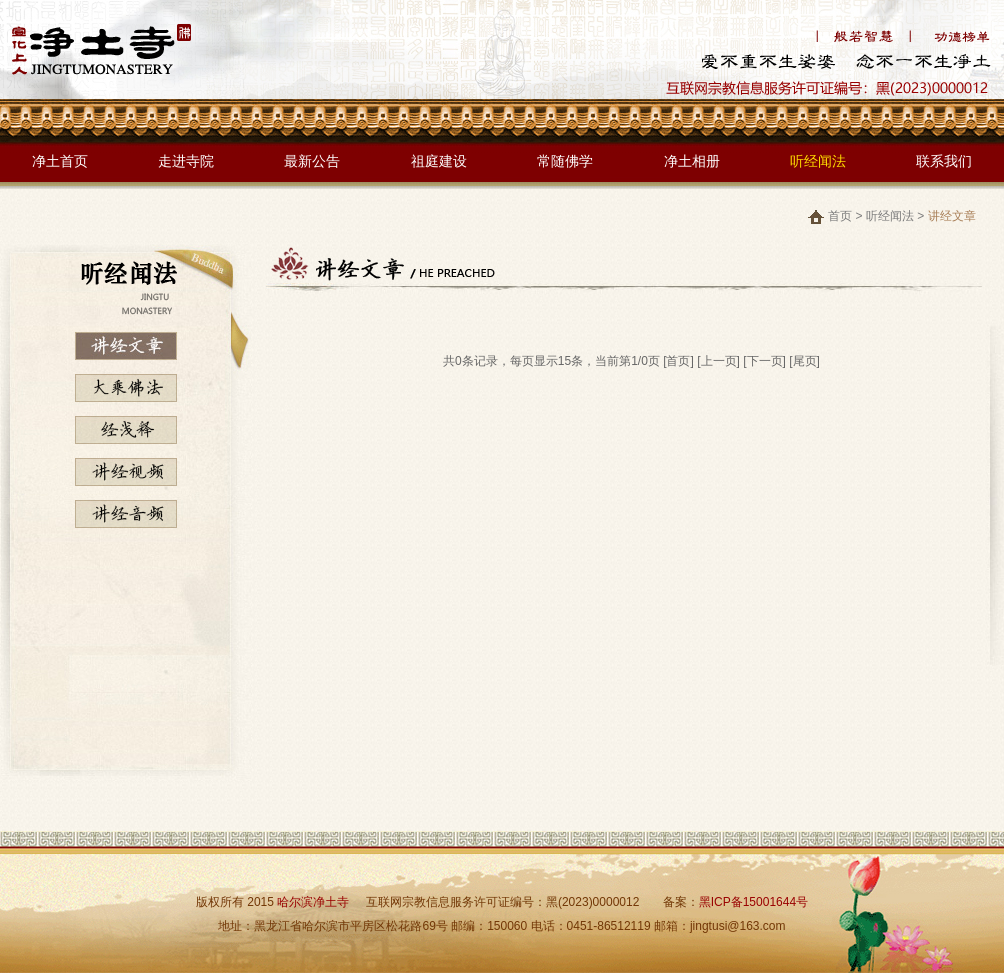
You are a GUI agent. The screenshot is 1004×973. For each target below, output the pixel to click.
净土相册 (692, 161)
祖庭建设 (439, 161)
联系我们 (944, 161)
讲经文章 (952, 216)
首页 (840, 216)
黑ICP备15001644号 (753, 902)
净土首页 (60, 161)
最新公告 (312, 161)
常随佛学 (565, 161)
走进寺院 (186, 161)
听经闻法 (818, 161)
